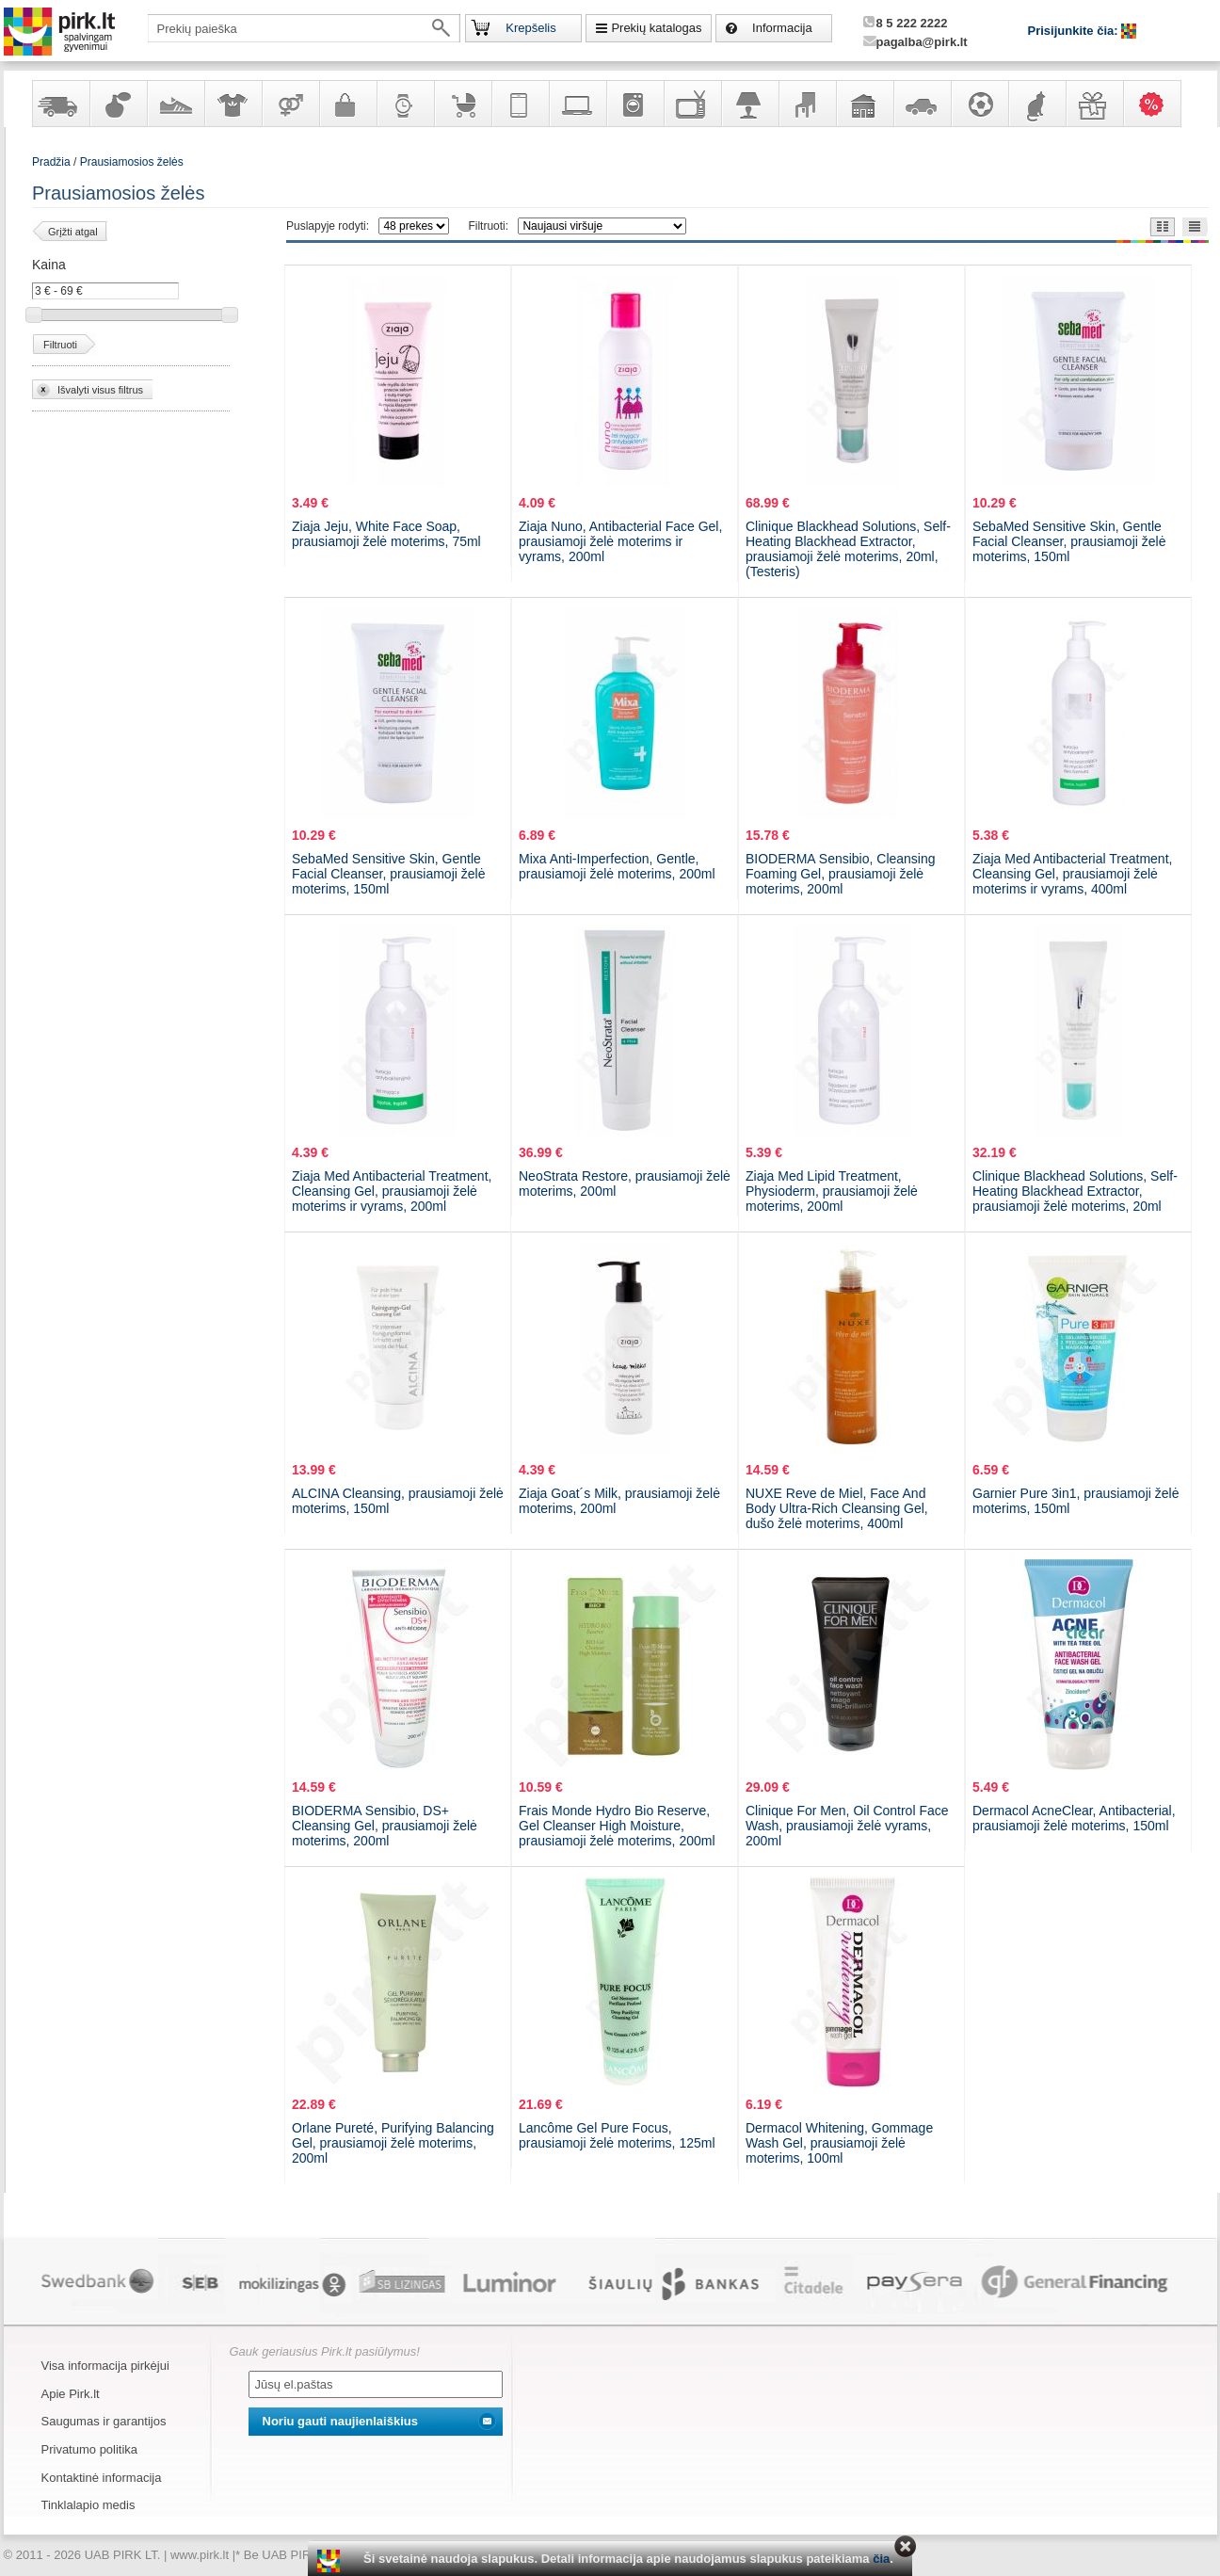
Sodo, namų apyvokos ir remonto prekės (864, 103)
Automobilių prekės (921, 103)
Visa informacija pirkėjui (105, 2366)
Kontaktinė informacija (101, 2478)
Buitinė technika (634, 103)
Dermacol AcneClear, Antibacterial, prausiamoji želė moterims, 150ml (1074, 1818)
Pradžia (51, 162)
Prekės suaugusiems (290, 103)
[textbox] (304, 28)
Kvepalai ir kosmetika (117, 103)
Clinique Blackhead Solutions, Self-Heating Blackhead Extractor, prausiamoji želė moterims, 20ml (1075, 1191)
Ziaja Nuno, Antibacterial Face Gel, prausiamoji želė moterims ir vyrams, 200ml (620, 541)
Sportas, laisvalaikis (979, 103)
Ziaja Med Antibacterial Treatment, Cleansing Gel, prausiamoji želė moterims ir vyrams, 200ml (391, 1191)
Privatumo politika (89, 2449)
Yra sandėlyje (60, 103)
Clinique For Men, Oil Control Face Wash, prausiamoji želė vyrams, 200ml (847, 1825)
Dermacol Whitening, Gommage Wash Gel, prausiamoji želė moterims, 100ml (839, 2142)
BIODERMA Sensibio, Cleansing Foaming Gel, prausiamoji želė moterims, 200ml (841, 873)
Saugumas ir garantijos (104, 2421)
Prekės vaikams (462, 103)
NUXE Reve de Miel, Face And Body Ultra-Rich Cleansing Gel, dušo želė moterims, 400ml (837, 1508)
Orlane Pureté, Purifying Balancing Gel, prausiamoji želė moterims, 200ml (393, 2142)
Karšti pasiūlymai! (1158, 103)
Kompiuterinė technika (577, 103)
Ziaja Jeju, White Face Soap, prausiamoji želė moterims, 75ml (386, 534)
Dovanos (1094, 103)
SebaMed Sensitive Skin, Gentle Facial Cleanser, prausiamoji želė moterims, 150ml (1068, 541)
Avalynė (175, 103)
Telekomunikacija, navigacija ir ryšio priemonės (519, 103)
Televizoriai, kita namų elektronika (692, 103)
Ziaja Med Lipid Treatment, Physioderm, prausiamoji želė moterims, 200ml (832, 1191)
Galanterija (347, 103)
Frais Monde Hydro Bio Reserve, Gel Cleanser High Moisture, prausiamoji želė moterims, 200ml (617, 1825)
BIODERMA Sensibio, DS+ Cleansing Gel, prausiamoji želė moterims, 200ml (384, 1825)
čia (881, 2559)
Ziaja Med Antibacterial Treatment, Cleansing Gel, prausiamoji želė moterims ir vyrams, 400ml (1072, 873)
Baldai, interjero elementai (806, 103)
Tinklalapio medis (88, 2505)
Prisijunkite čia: (1075, 31)
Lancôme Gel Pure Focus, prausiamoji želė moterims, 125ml (617, 2135)
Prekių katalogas (656, 28)
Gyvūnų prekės (1036, 103)
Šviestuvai (749, 103)
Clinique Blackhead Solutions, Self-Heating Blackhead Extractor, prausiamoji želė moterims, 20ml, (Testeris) (848, 549)
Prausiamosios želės (132, 162)
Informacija (782, 28)
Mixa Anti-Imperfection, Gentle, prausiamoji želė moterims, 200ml (617, 866)
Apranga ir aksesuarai (232, 103)
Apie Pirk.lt (70, 2394)
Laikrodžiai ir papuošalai (404, 103)
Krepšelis (530, 28)
